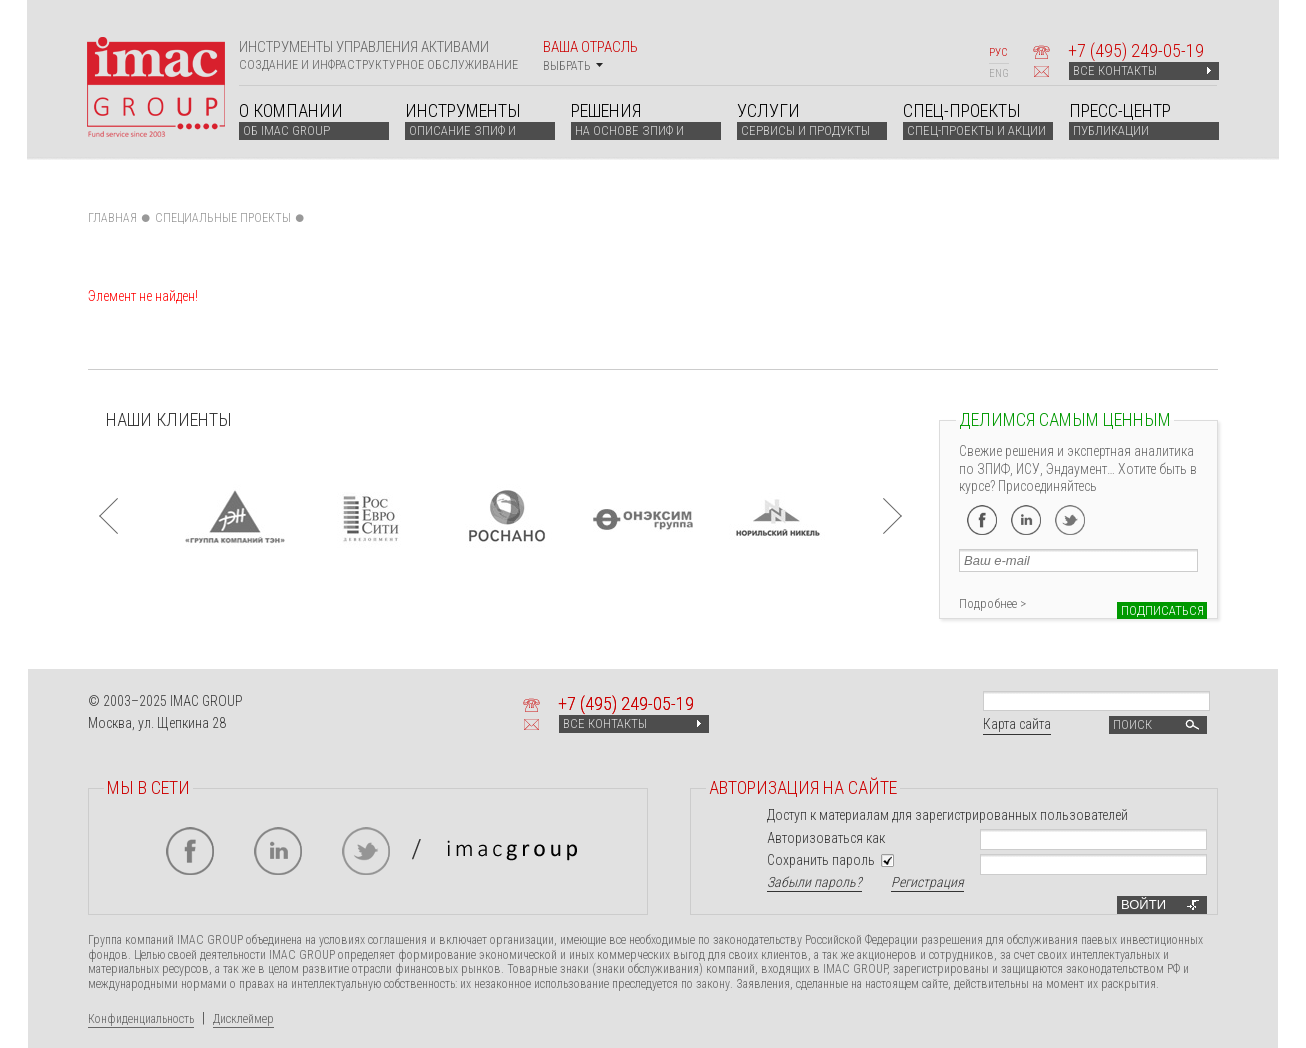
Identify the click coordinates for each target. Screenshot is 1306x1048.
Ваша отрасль (590, 55)
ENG (999, 73)
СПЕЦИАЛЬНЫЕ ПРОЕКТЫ (223, 218)
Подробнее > (992, 603)
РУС (998, 52)
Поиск (1158, 725)
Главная (112, 218)
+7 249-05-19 (1136, 50)
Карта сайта (1017, 724)
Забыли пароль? (814, 882)
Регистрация (927, 882)
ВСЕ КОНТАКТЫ (1142, 70)
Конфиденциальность (141, 1019)
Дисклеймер (243, 1019)
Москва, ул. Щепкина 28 (157, 723)
